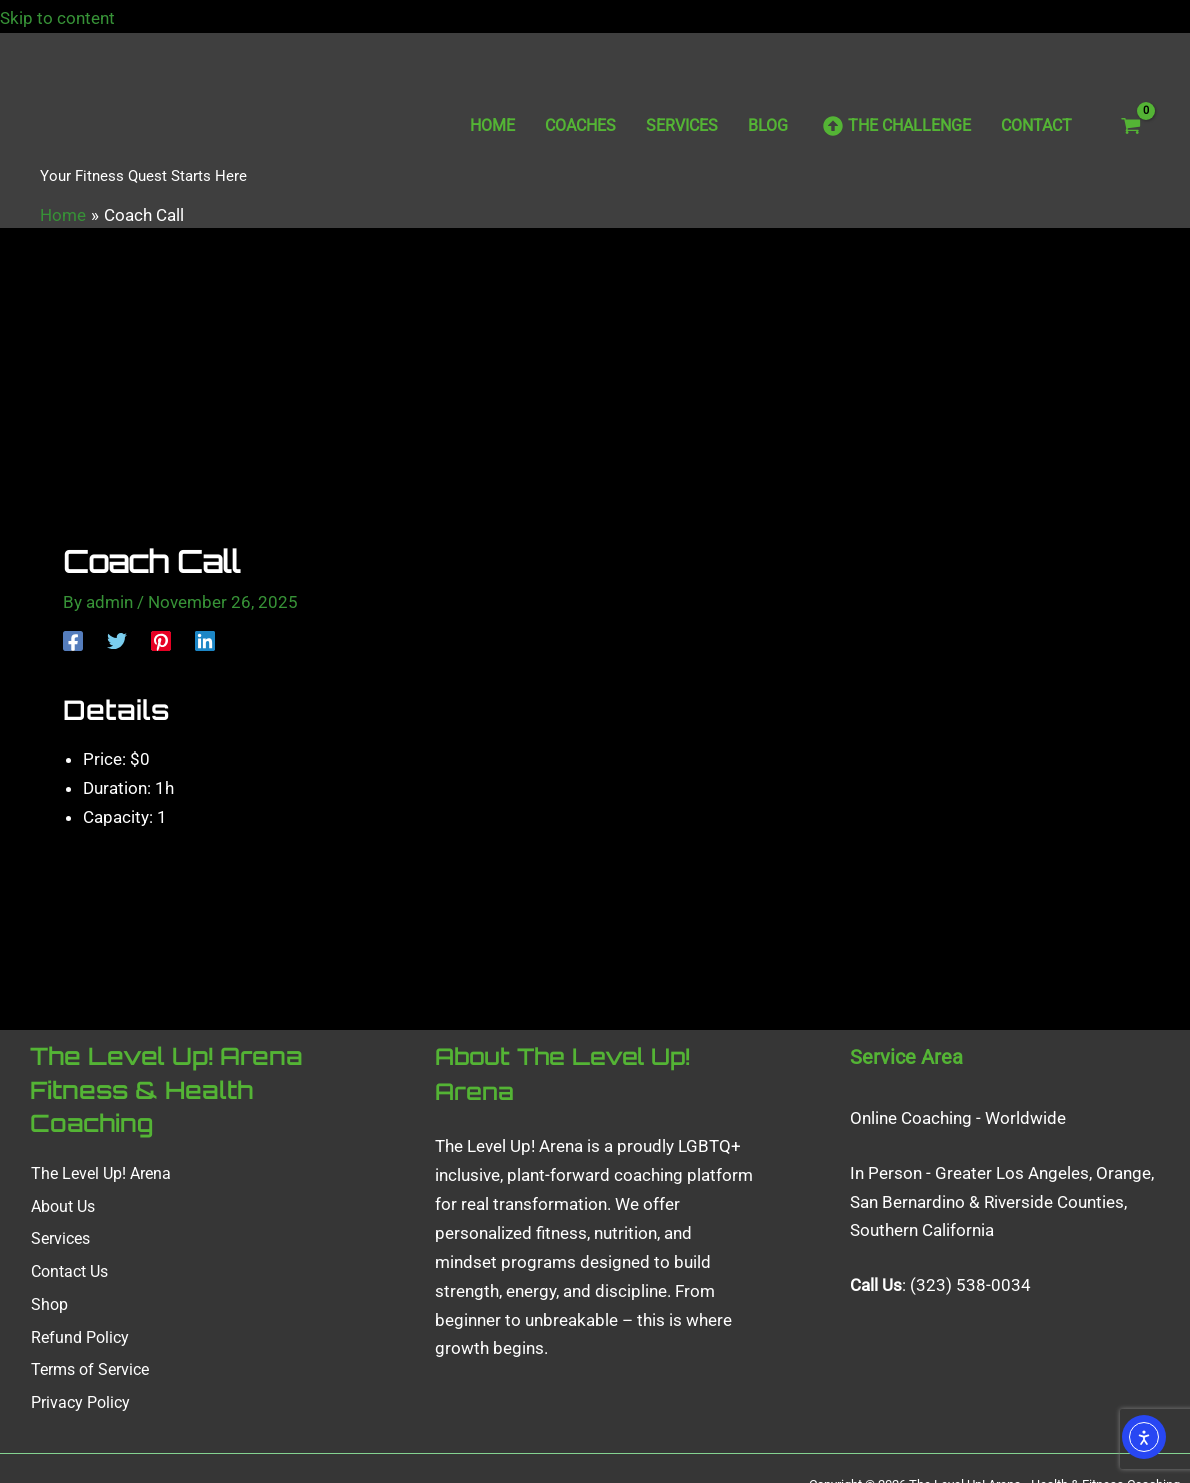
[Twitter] (117, 640)
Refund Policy (79, 1339)
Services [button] (59, 1243)
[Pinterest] (161, 640)
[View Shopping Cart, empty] (1131, 126)
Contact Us (68, 1275)
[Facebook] (73, 640)
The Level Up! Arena (100, 1178)
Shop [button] (48, 1307)
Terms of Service (89, 1372)
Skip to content (71, 18)
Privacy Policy (79, 1404)
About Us (62, 1211)
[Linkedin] (205, 640)
